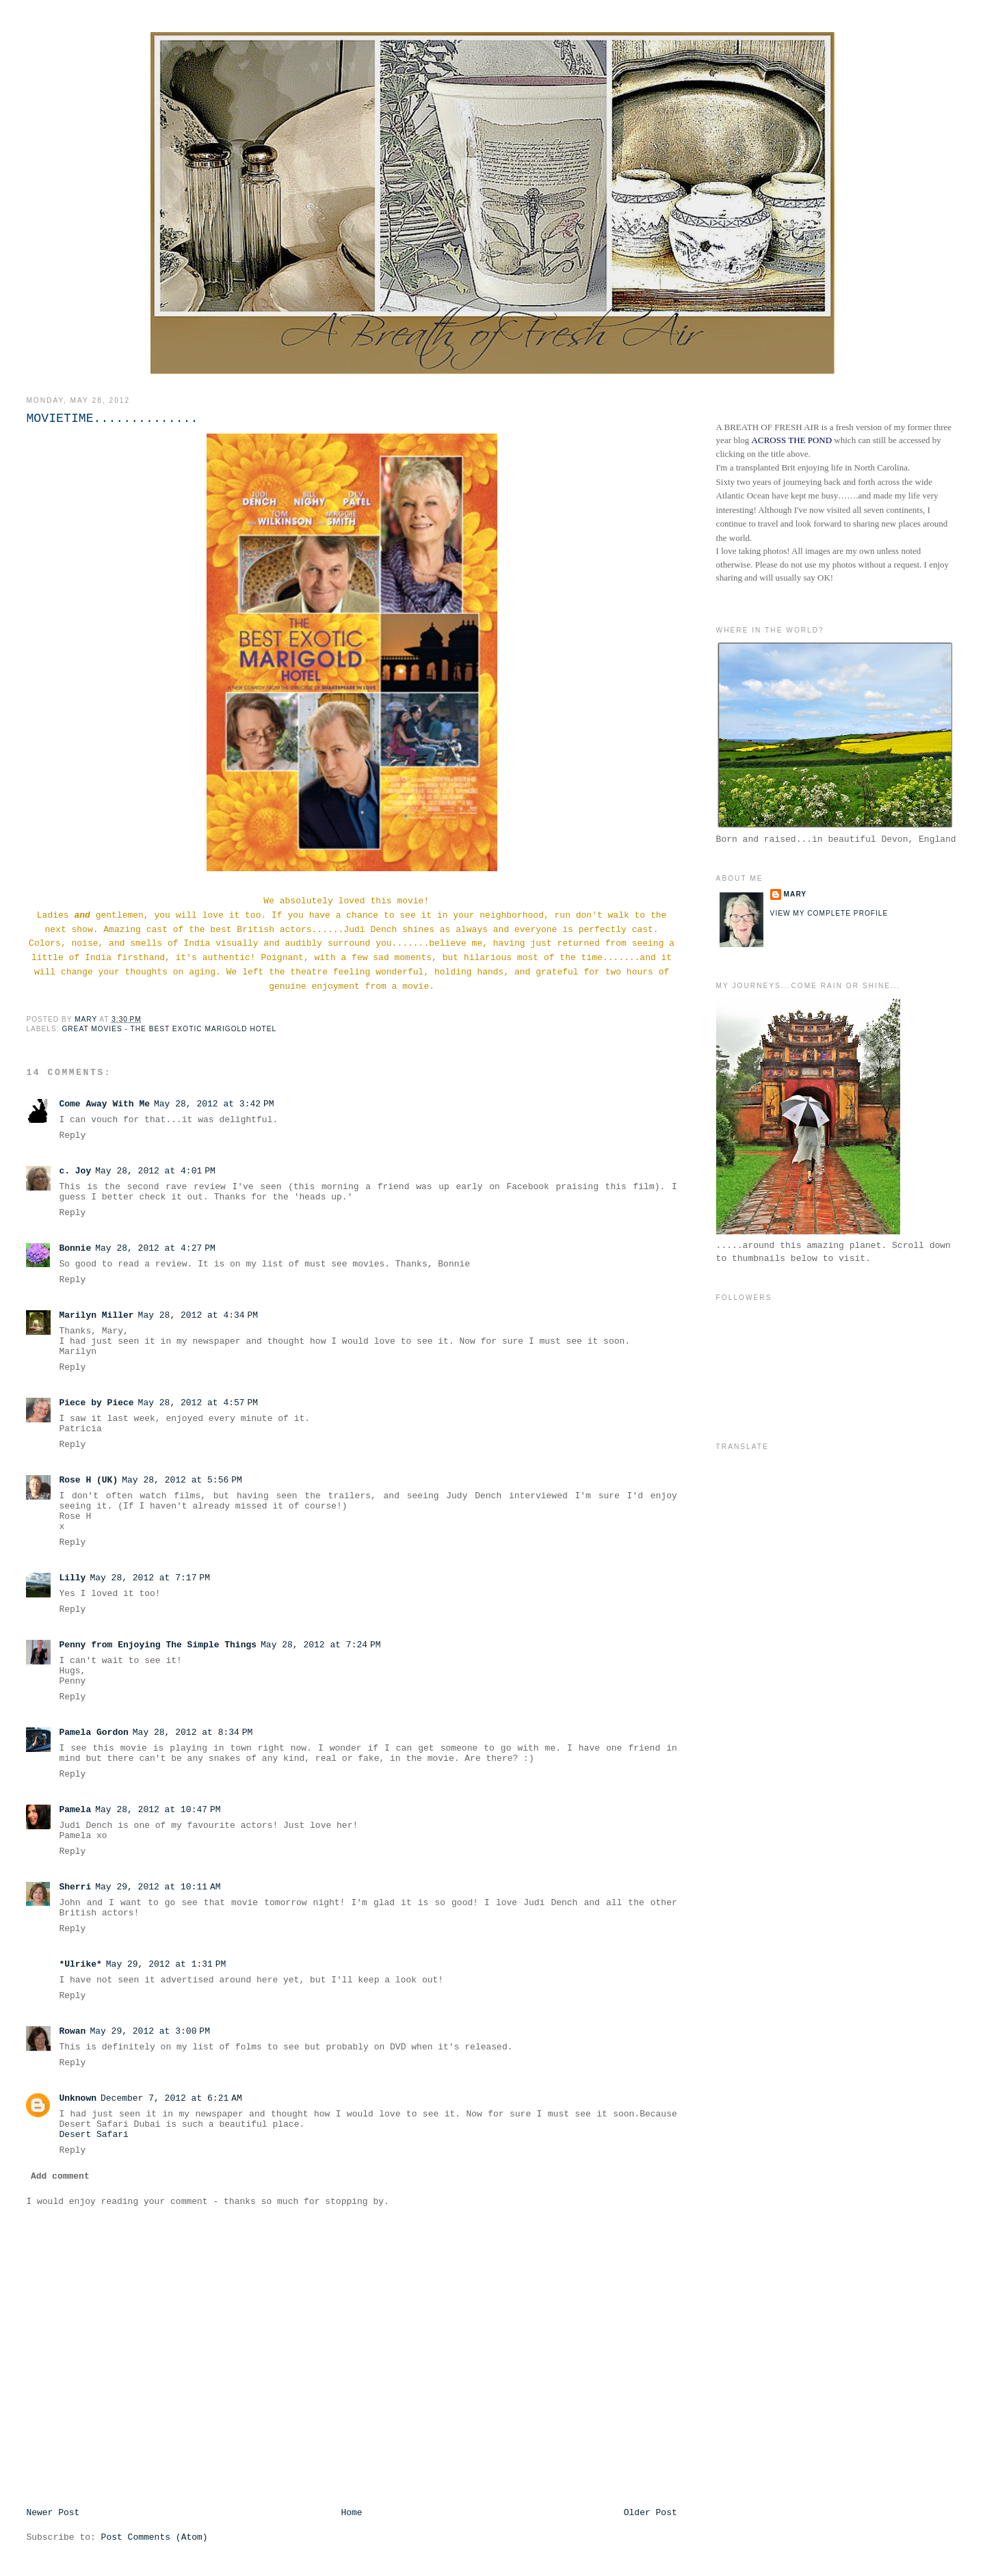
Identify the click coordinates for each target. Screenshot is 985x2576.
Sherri (75, 1887)
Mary (795, 894)
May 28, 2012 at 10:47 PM (157, 1810)
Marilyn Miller (96, 1315)
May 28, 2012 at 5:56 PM (182, 1480)
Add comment (60, 2176)
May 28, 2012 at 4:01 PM (155, 1171)
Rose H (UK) (88, 1480)
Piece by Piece (96, 1403)
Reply (72, 1135)
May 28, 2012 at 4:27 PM (155, 1248)
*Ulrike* (80, 1964)
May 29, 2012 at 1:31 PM (166, 1964)
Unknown (77, 2098)
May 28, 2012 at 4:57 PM (198, 1403)
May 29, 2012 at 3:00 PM (150, 2031)
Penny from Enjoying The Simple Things (158, 1645)
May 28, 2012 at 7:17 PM (150, 1578)
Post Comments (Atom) (154, 2537)
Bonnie (75, 1248)
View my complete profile (829, 913)
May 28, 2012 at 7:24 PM (321, 1645)
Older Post (650, 2513)
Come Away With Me (104, 1104)
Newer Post (52, 2513)
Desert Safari (93, 2134)
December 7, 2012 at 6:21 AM (171, 2098)
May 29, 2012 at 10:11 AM (157, 1887)
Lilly (72, 1578)
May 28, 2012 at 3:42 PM (214, 1104)
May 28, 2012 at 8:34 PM (193, 1732)
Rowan (72, 2031)
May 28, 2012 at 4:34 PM (198, 1315)
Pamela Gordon (93, 1732)
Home (351, 2513)
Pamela (75, 1810)
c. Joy (75, 1171)
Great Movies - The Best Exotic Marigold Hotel (169, 1029)
